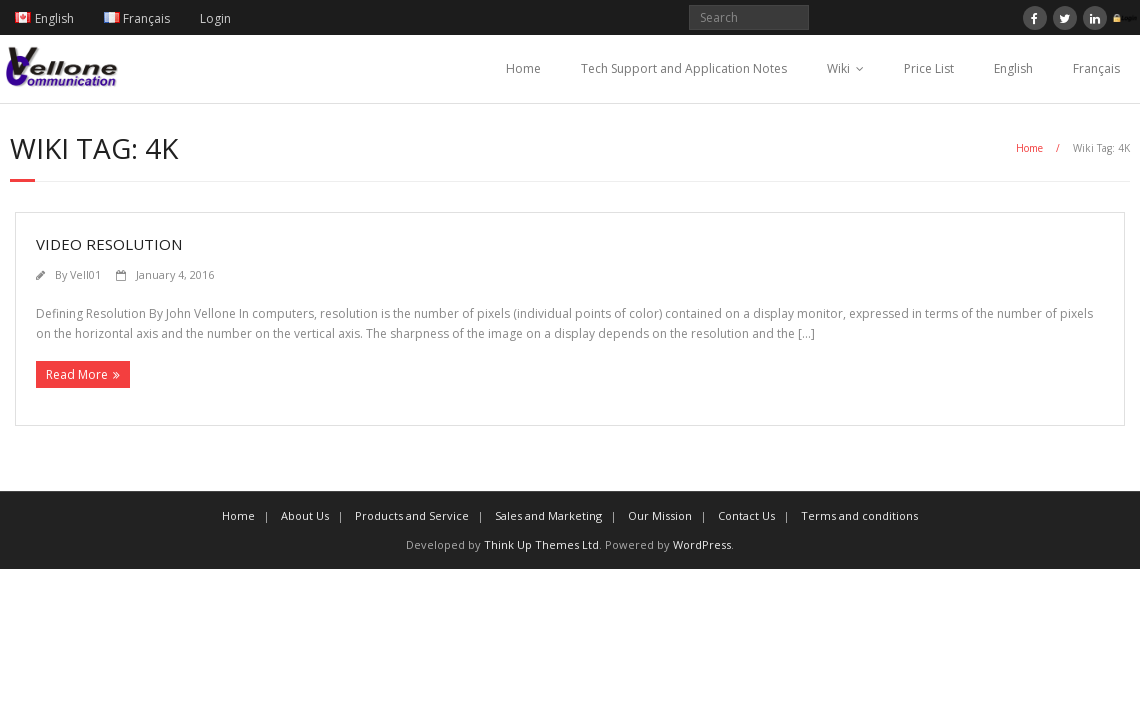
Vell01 (85, 274)
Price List (929, 68)
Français (1096, 68)
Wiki (838, 68)
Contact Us (746, 515)
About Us (305, 515)
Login (215, 18)
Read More (77, 374)
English (1013, 68)
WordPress (702, 544)
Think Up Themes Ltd (541, 544)
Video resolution (109, 244)
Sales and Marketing (548, 515)
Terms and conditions (859, 515)
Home (523, 68)
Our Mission (660, 515)
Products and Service (412, 515)
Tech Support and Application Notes (684, 68)
